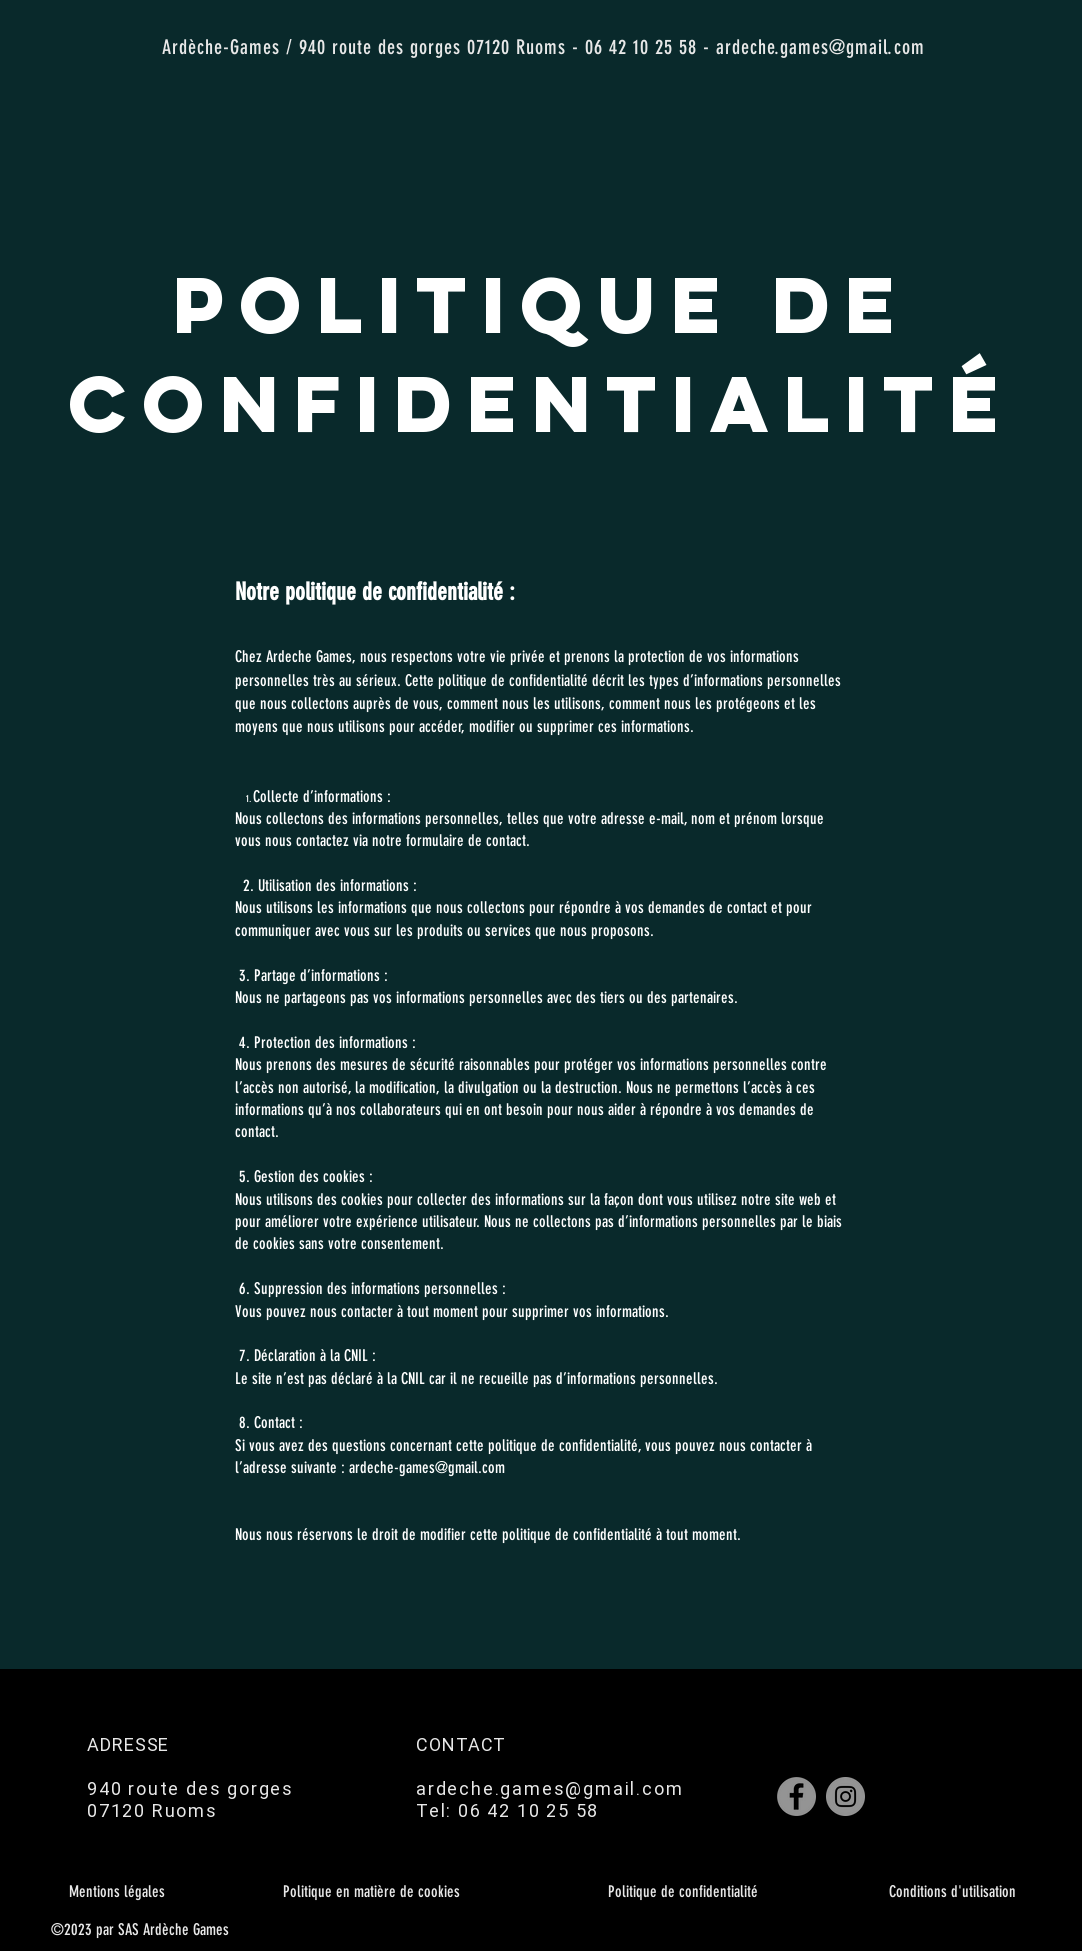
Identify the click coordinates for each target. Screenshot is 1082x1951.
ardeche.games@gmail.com (820, 47)
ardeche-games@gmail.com (427, 1467)
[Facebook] (796, 1796)
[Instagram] (845, 1796)
